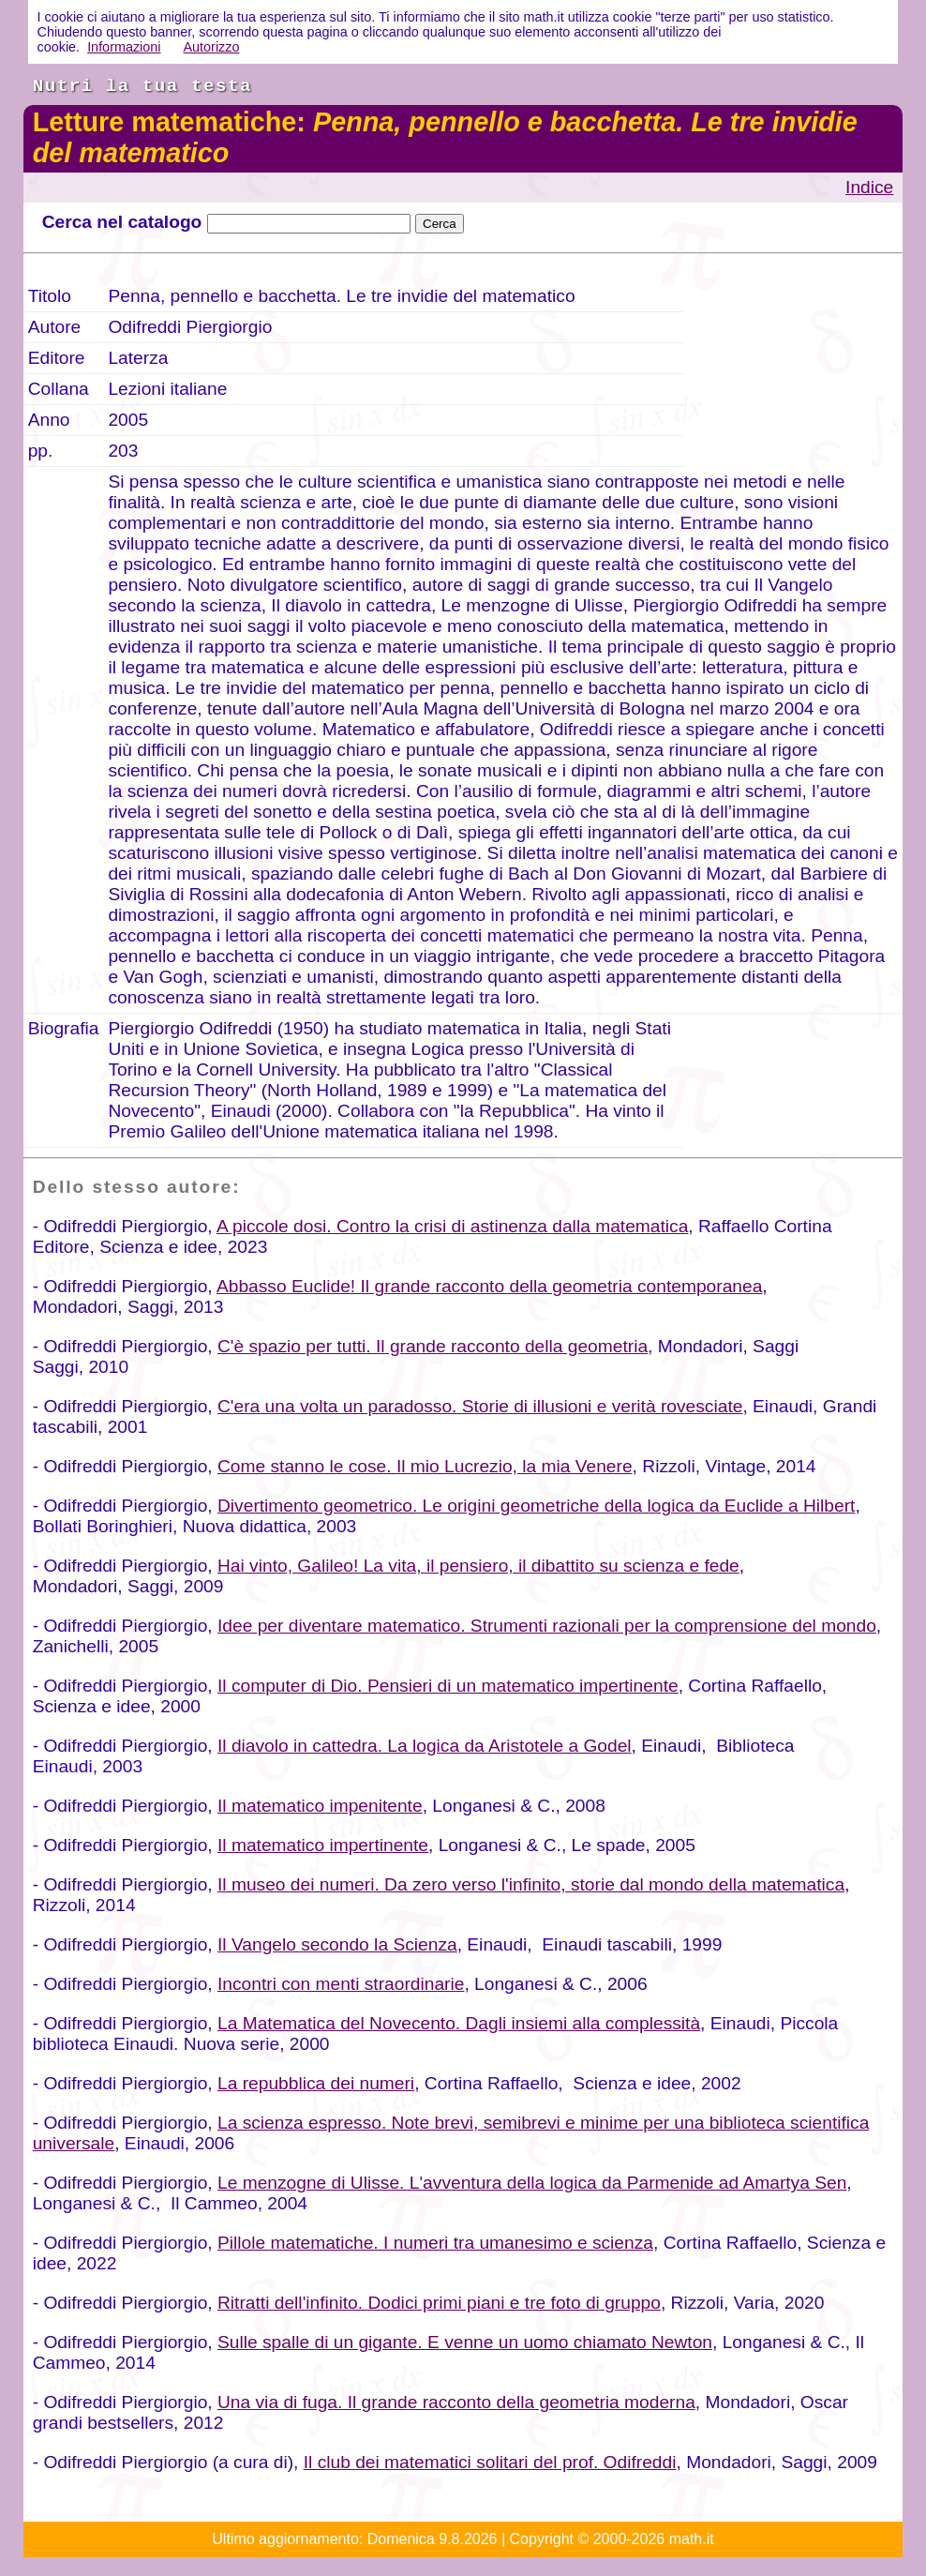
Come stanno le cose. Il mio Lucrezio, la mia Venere (425, 1466)
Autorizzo (212, 46)
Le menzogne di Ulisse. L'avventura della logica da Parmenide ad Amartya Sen (531, 2182)
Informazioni (123, 46)
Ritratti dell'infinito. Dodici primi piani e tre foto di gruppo (439, 2302)
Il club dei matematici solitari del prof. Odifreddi (490, 2462)
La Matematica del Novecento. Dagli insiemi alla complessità (458, 2023)
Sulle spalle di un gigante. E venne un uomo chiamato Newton (464, 2342)
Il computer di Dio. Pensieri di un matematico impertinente (448, 1685)
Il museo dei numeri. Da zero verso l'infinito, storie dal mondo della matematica (530, 1884)
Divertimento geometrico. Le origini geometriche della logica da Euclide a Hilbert (536, 1505)
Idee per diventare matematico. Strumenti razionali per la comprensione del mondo (546, 1625)
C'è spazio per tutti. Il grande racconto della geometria (432, 1346)
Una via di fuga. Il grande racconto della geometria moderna (456, 2402)
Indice (869, 187)
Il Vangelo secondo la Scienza (337, 1944)
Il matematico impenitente (320, 1805)
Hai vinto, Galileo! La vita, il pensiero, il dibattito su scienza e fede (478, 1565)
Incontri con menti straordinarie (340, 1984)
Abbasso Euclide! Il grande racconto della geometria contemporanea (489, 1286)
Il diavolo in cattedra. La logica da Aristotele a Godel (424, 1745)
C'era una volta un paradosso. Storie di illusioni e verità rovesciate (479, 1406)
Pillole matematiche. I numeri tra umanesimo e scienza (435, 2242)
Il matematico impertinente (322, 1845)
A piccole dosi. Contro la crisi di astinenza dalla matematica (452, 1226)
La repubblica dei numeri (315, 2083)
